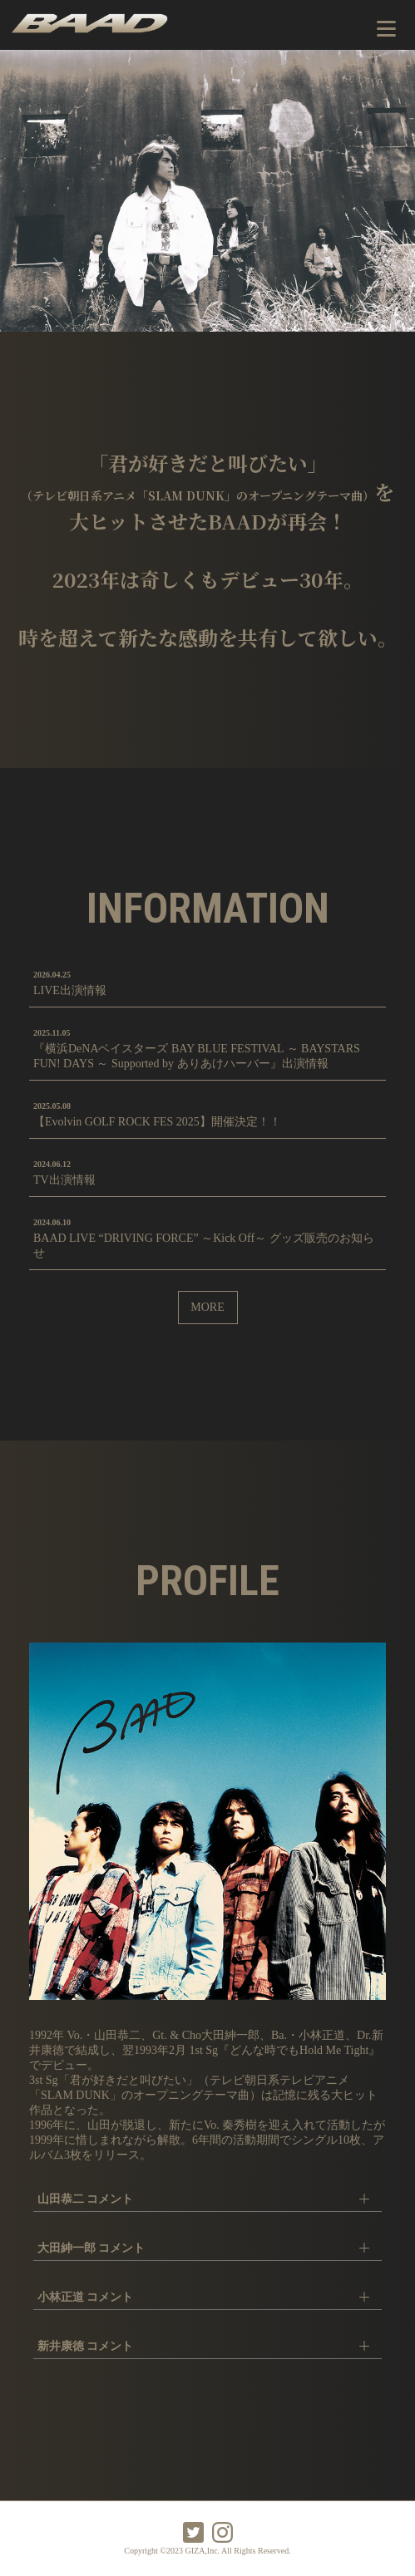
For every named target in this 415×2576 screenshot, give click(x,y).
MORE (207, 1307)
